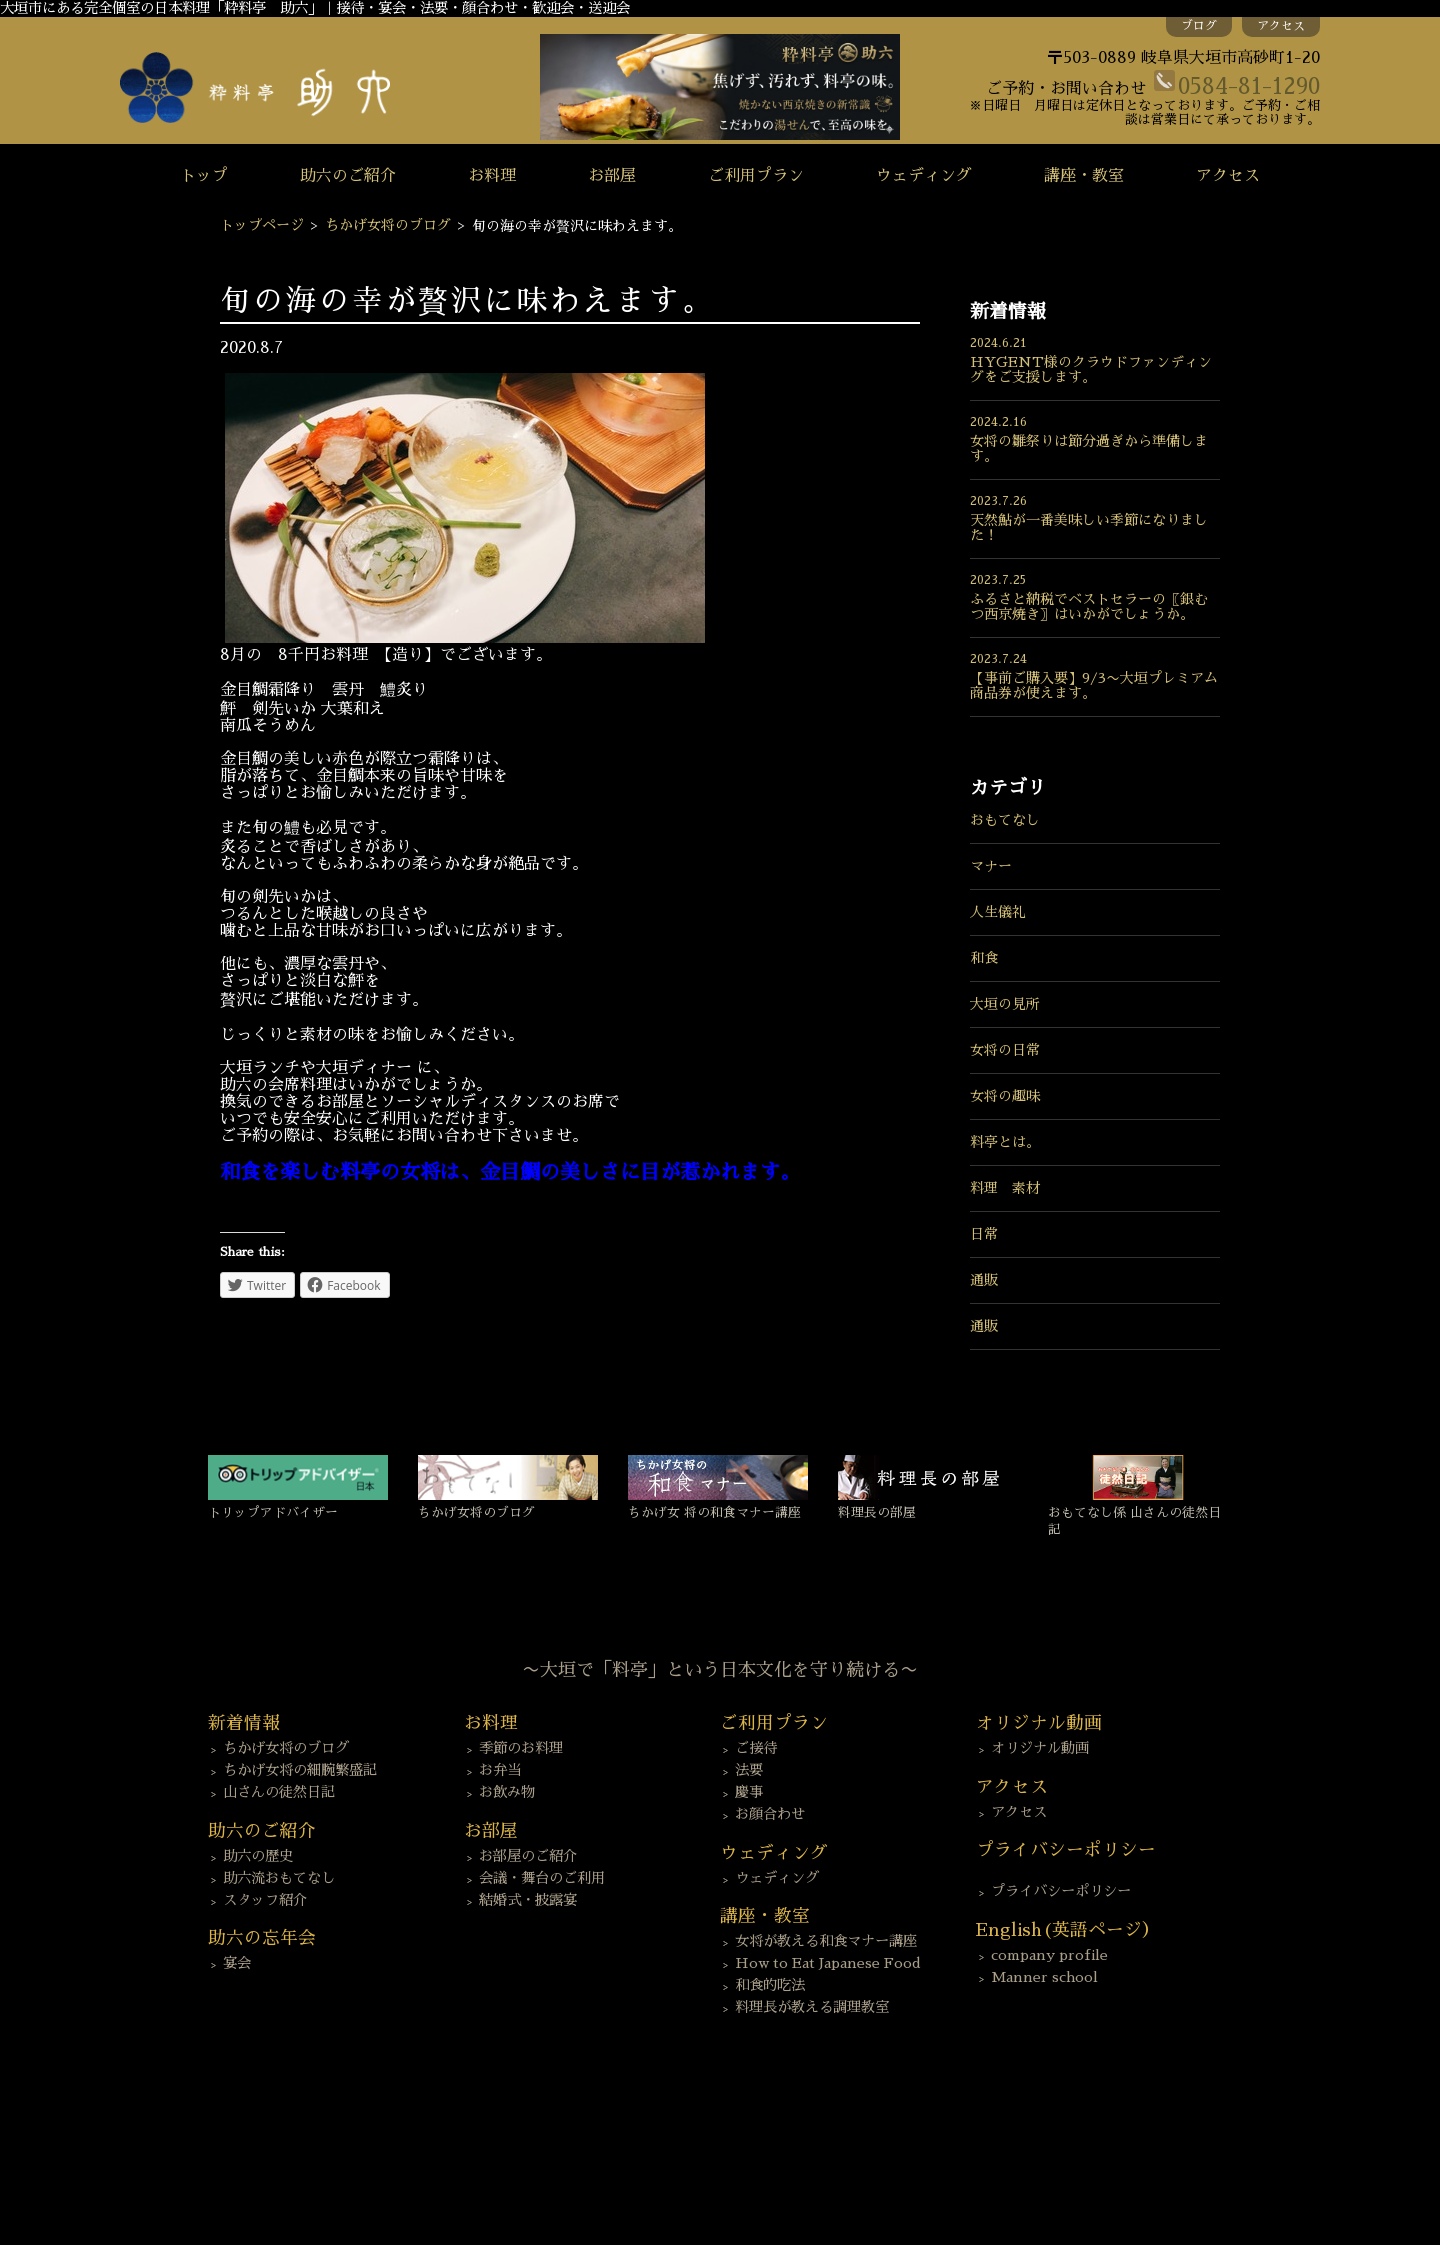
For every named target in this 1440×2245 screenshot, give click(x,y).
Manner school (1044, 1977)
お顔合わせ (770, 1814)
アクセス (1281, 26)
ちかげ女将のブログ (388, 225)
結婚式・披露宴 (528, 1900)
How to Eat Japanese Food (828, 1963)
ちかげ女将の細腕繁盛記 (300, 1770)
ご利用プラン (756, 176)
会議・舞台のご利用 (542, 1878)
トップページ (262, 225)
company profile (1049, 1955)
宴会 (237, 1963)
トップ (204, 176)
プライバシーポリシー (1061, 1891)
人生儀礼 (998, 912)
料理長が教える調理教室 (812, 2007)
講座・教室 (1084, 176)
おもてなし (1005, 820)
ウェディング (924, 176)
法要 (749, 1770)
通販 (984, 1280)
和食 (984, 958)
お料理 (492, 176)
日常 (984, 1234)
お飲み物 (507, 1792)
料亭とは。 (1005, 1142)
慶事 (749, 1792)
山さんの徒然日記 (279, 1792)
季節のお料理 (521, 1748)
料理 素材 (1005, 1188)
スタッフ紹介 (265, 1900)
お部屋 (612, 176)
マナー (991, 866)
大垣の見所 (1005, 1004)
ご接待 (756, 1748)
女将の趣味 (1005, 1096)
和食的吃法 (770, 1985)
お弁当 (500, 1770)
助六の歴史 (258, 1856)
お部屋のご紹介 (528, 1856)
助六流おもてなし (279, 1878)
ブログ (1199, 26)
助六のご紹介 (348, 176)
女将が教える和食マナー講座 (826, 1941)
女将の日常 (1005, 1050)
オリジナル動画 (1040, 1748)
